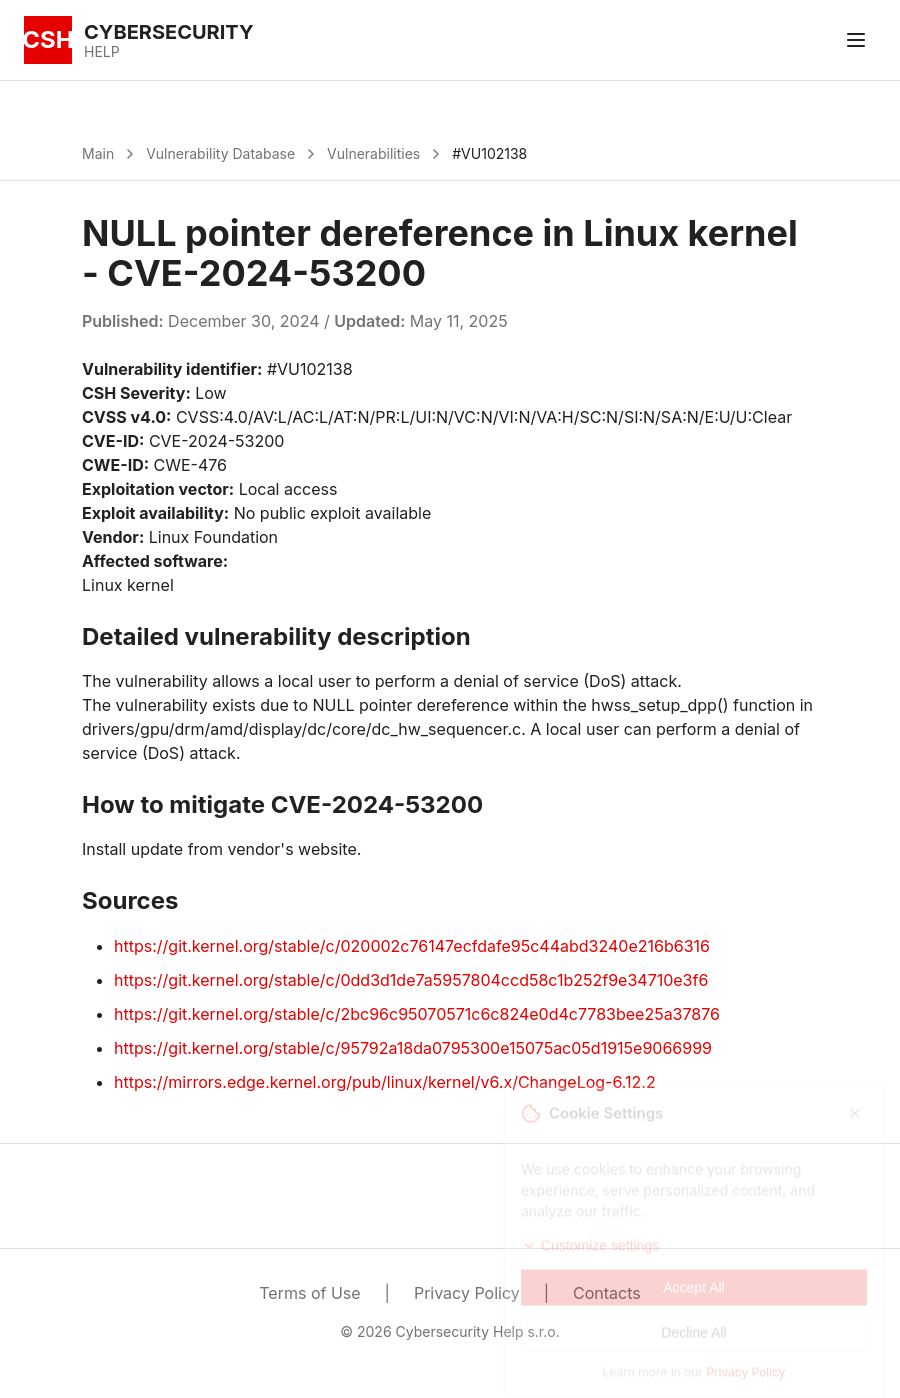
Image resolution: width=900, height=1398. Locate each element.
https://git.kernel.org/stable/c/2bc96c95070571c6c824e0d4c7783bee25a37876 (417, 1014)
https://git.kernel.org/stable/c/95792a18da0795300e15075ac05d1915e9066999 (413, 1048)
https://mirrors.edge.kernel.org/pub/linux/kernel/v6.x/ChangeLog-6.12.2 (385, 1082)
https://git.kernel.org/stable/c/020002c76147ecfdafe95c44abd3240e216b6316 (412, 946)
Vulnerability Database (220, 153)
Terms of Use (309, 1293)
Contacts (607, 1293)
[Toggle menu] (856, 40)
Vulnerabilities (373, 153)
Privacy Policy (467, 1293)
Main (98, 153)
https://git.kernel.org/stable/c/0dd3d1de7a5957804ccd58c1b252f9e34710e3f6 (411, 980)
